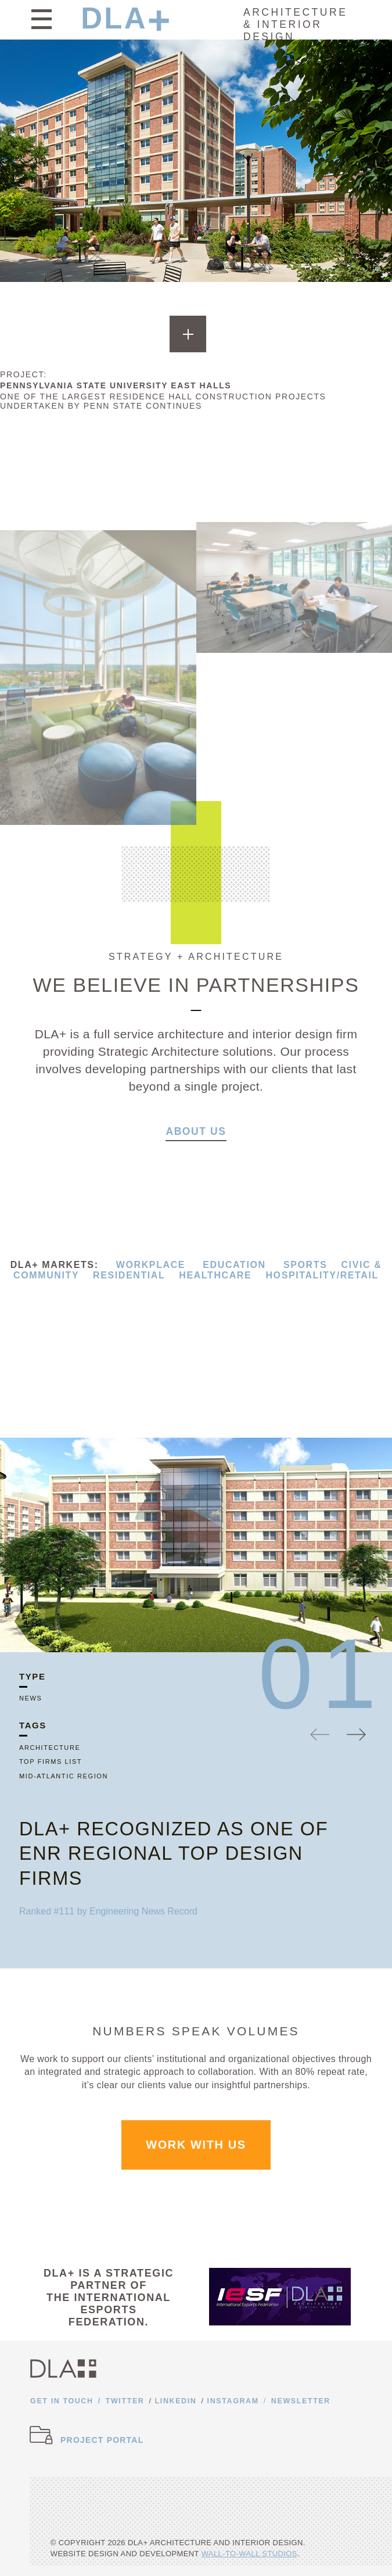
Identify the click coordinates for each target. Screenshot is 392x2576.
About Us (196, 1136)
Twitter (125, 2401)
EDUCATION (234, 1265)
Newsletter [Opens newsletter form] (300, 2401)
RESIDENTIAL (129, 1275)
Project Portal (101, 2440)
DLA (114, 18)
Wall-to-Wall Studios (249, 2553)
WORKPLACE (150, 1265)
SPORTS (305, 1265)
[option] (196, 1545)
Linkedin (176, 2401)
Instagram (233, 2401)
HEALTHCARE (215, 1275)
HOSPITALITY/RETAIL (321, 1275)
